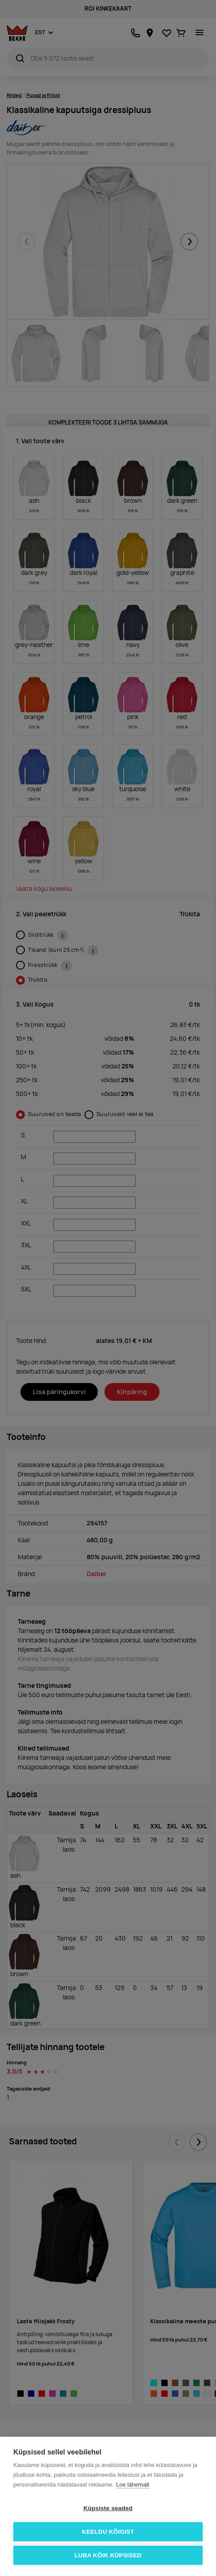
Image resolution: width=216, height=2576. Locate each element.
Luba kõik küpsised (108, 2555)
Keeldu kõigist (108, 2531)
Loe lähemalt (132, 2484)
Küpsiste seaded (108, 2508)
